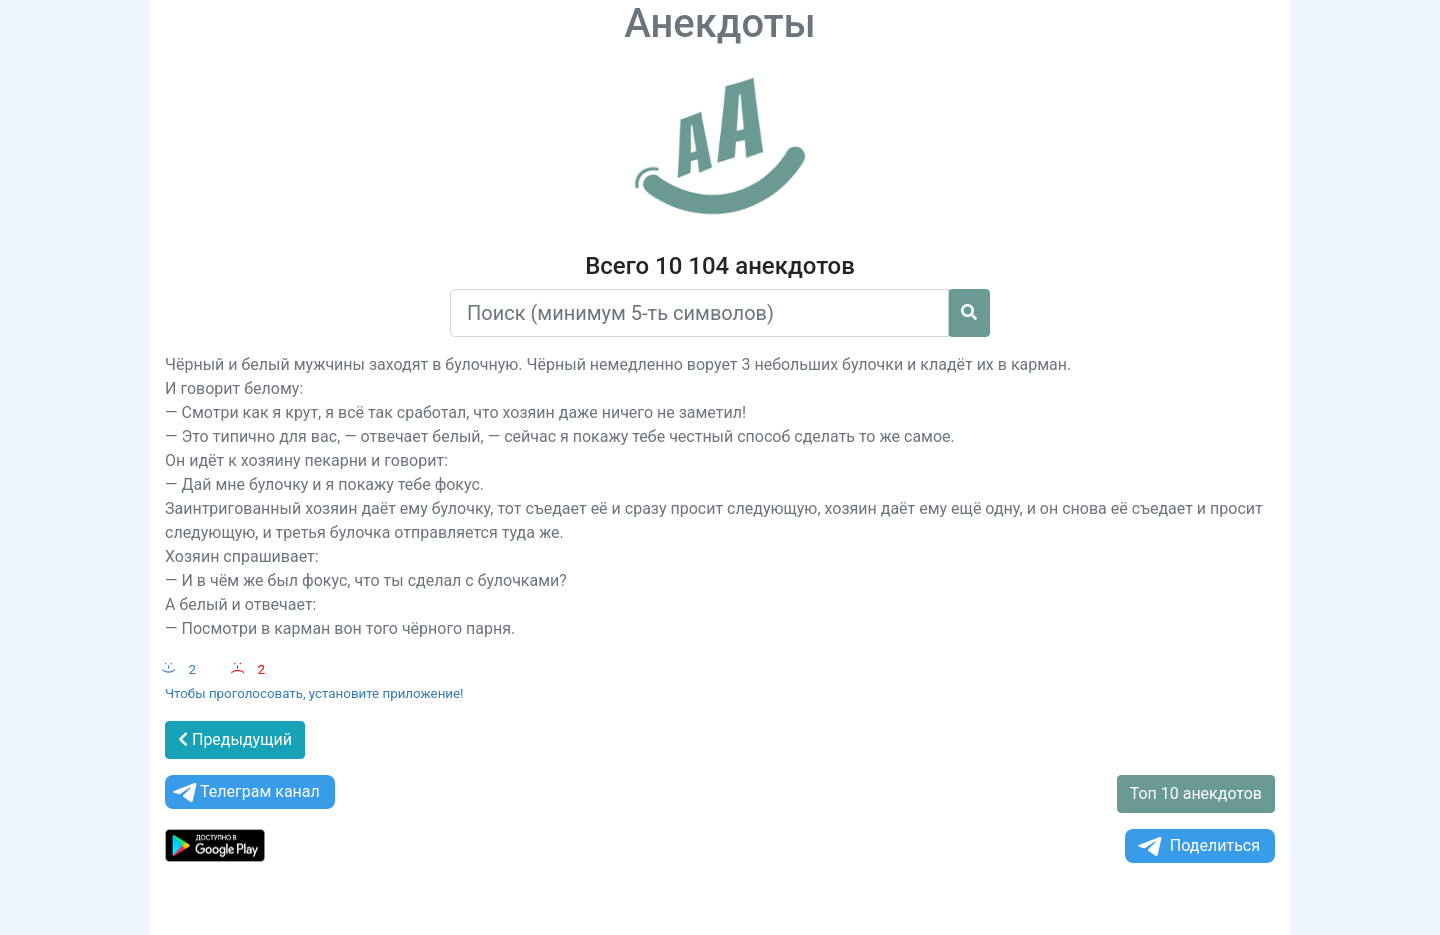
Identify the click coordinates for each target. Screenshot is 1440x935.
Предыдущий (235, 739)
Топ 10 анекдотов (1196, 793)
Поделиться (1197, 846)
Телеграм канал (245, 792)
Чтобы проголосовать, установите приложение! (314, 693)
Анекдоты (720, 23)
